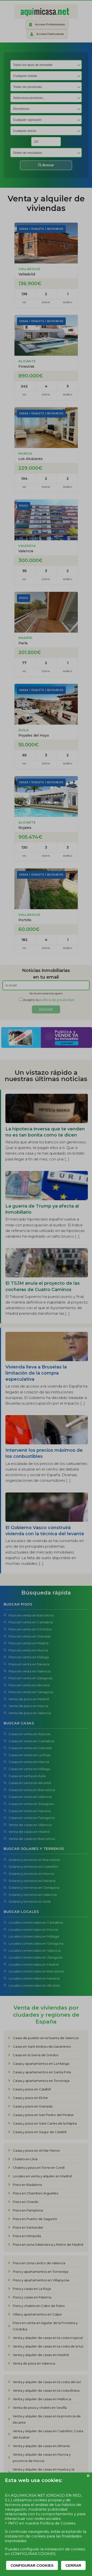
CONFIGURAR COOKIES (32, 2565)
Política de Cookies (57, 2523)
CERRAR (73, 2565)
